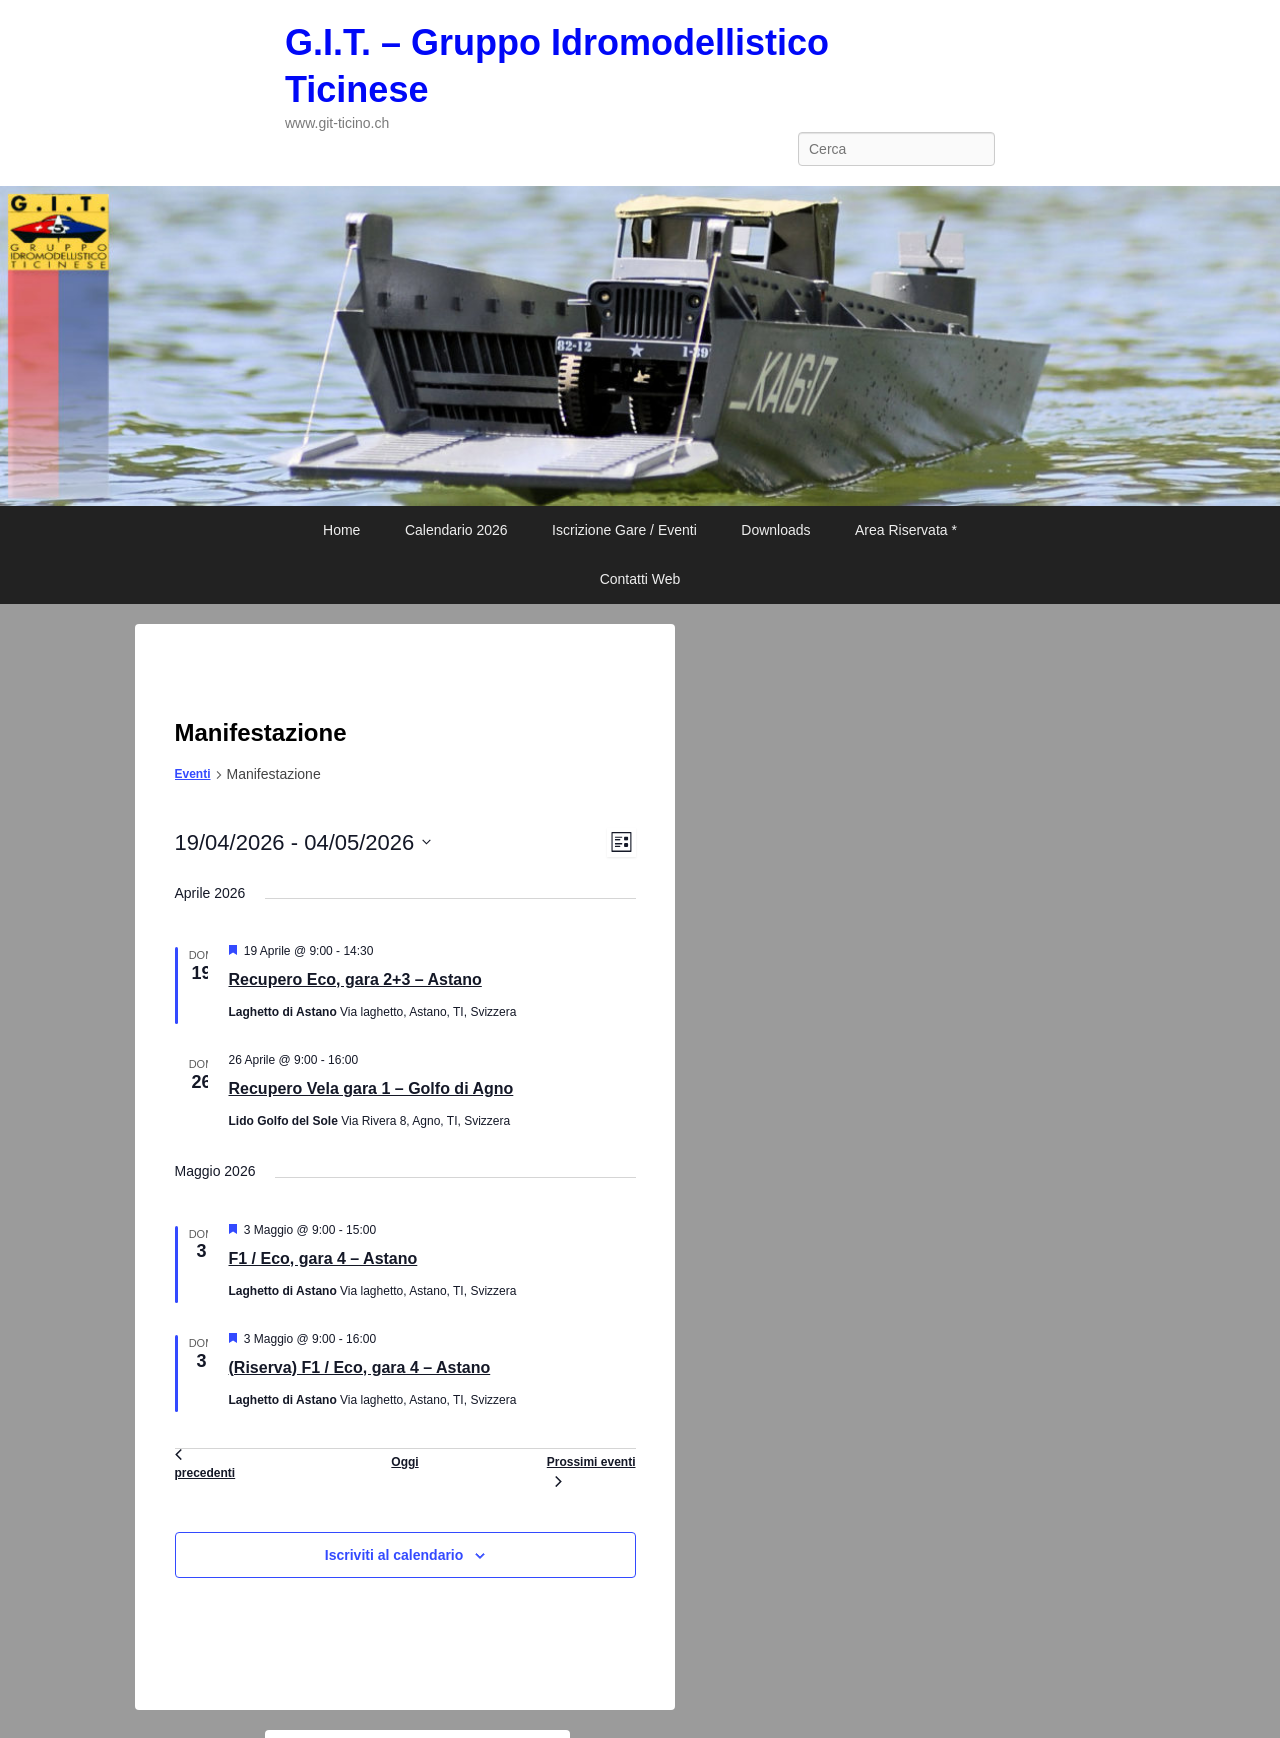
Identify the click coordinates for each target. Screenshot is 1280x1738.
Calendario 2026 (456, 530)
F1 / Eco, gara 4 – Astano (323, 1258)
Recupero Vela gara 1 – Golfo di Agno (371, 1088)
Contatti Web (640, 579)
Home (341, 530)
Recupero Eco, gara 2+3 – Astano (355, 979)
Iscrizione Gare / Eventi (624, 530)
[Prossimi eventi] (591, 1468)
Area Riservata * (906, 530)
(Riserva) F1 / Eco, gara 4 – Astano (360, 1367)
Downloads (775, 530)
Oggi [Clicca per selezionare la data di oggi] (404, 1462)
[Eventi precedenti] (205, 1468)
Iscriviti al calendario (394, 1555)
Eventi (193, 774)
